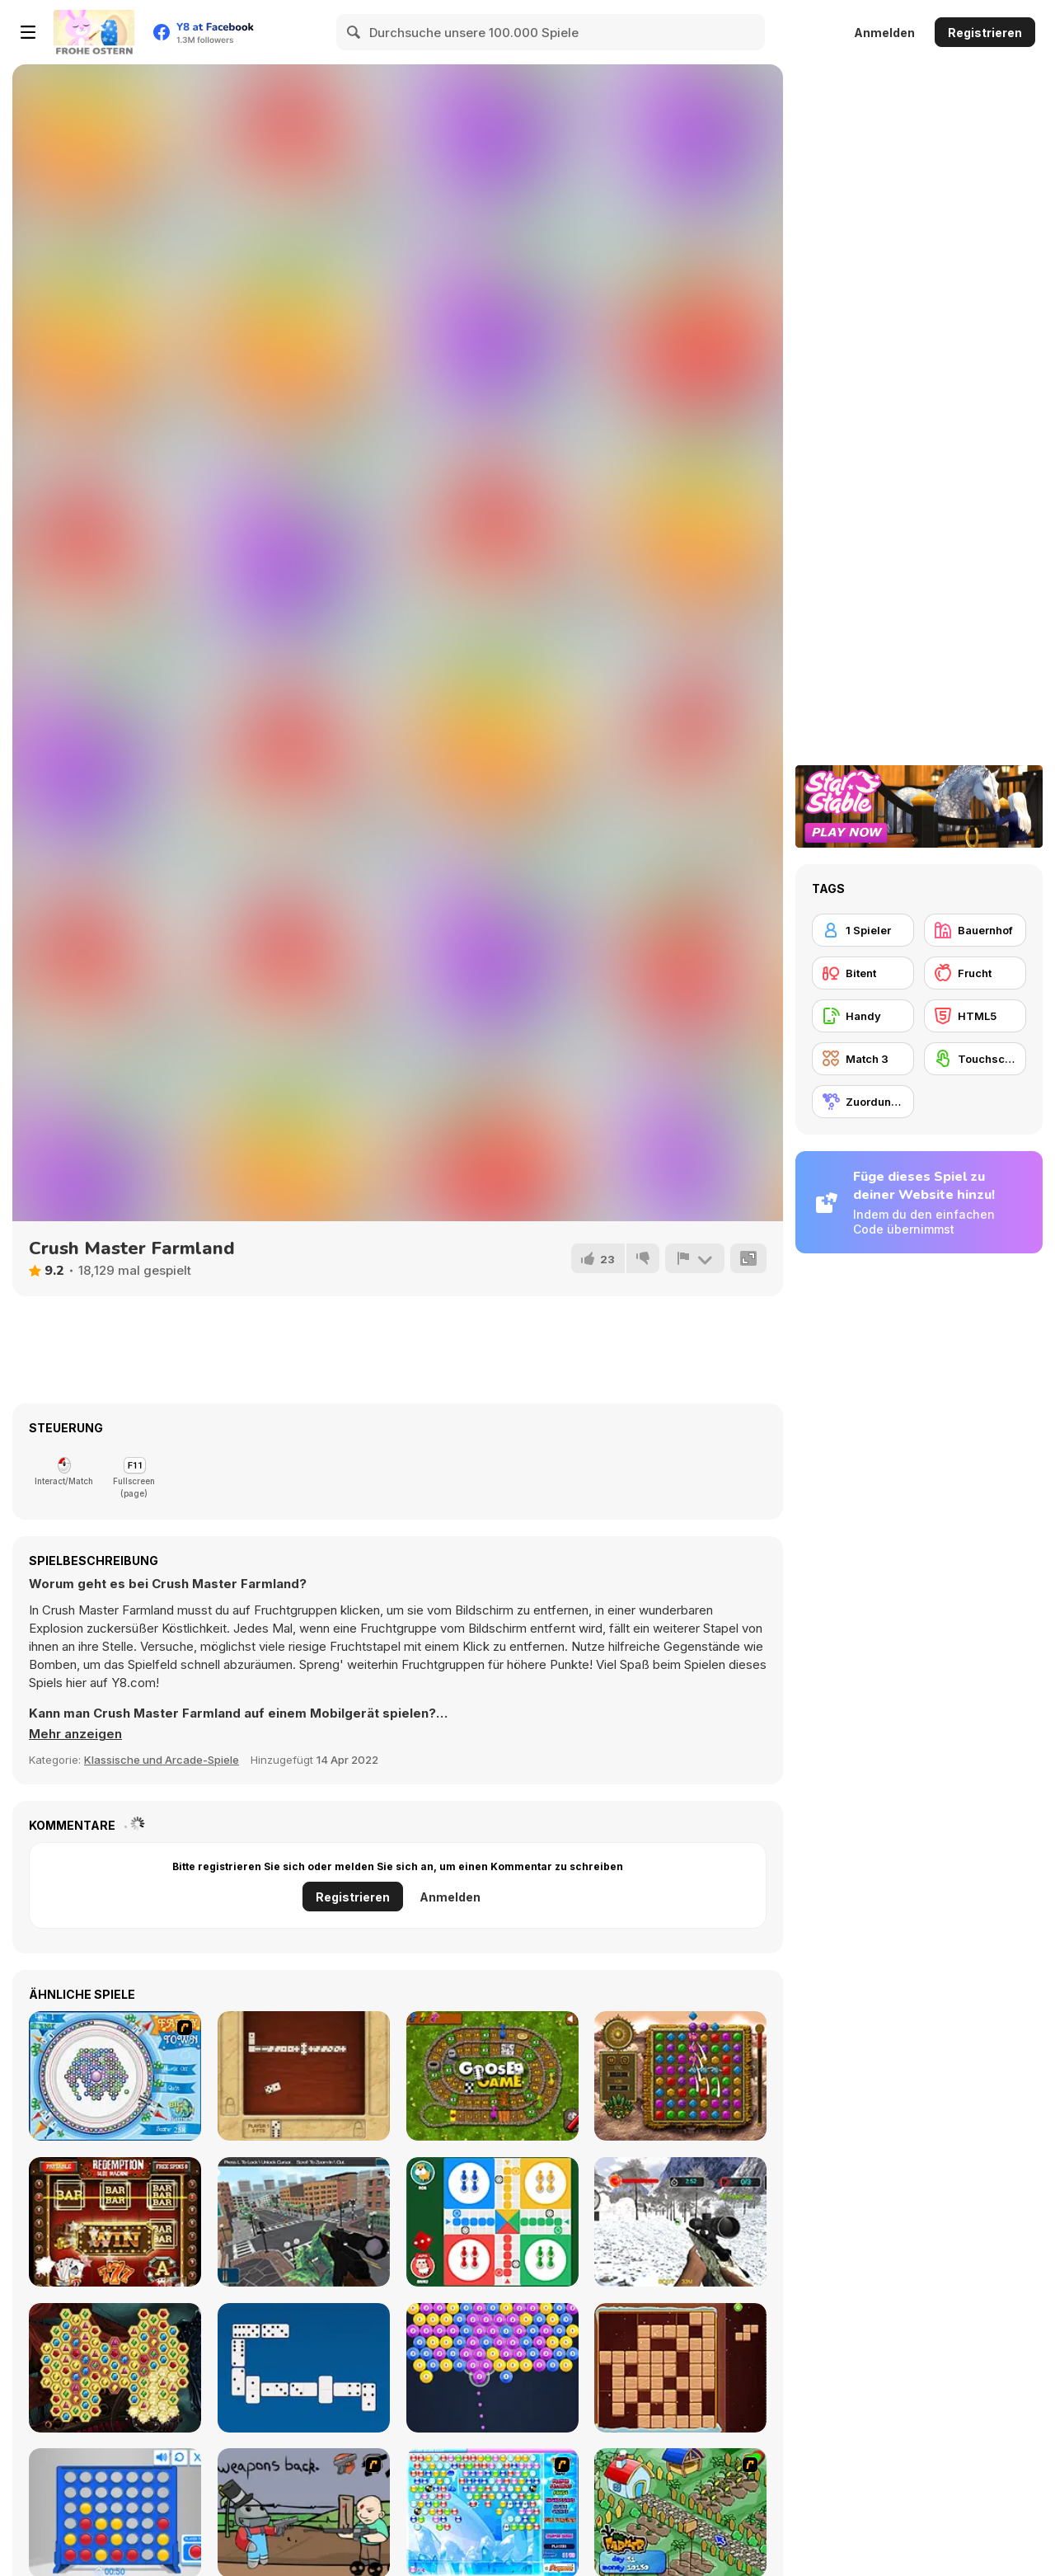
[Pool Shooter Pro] (492, 2368)
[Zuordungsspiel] (863, 1101)
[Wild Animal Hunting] (680, 2222)
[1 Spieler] (863, 930)
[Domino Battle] (304, 2368)
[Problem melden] (694, 1258)
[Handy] (863, 1015)
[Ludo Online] (492, 2222)
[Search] (354, 32)
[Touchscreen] (975, 1058)
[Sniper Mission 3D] (304, 2222)
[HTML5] (975, 1015)
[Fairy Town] (115, 2076)
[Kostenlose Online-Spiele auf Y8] (94, 32)
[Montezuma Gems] (680, 2076)
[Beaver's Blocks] (680, 2368)
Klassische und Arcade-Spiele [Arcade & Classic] (161, 1759)
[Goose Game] (492, 2076)
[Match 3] (863, 1058)
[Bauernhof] (975, 930)
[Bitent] (863, 973)
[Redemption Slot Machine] (115, 2222)
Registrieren (985, 33)
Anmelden (884, 33)
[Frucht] (975, 973)
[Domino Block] (304, 2076)
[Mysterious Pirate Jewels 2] (115, 2368)
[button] (75, 1734)
